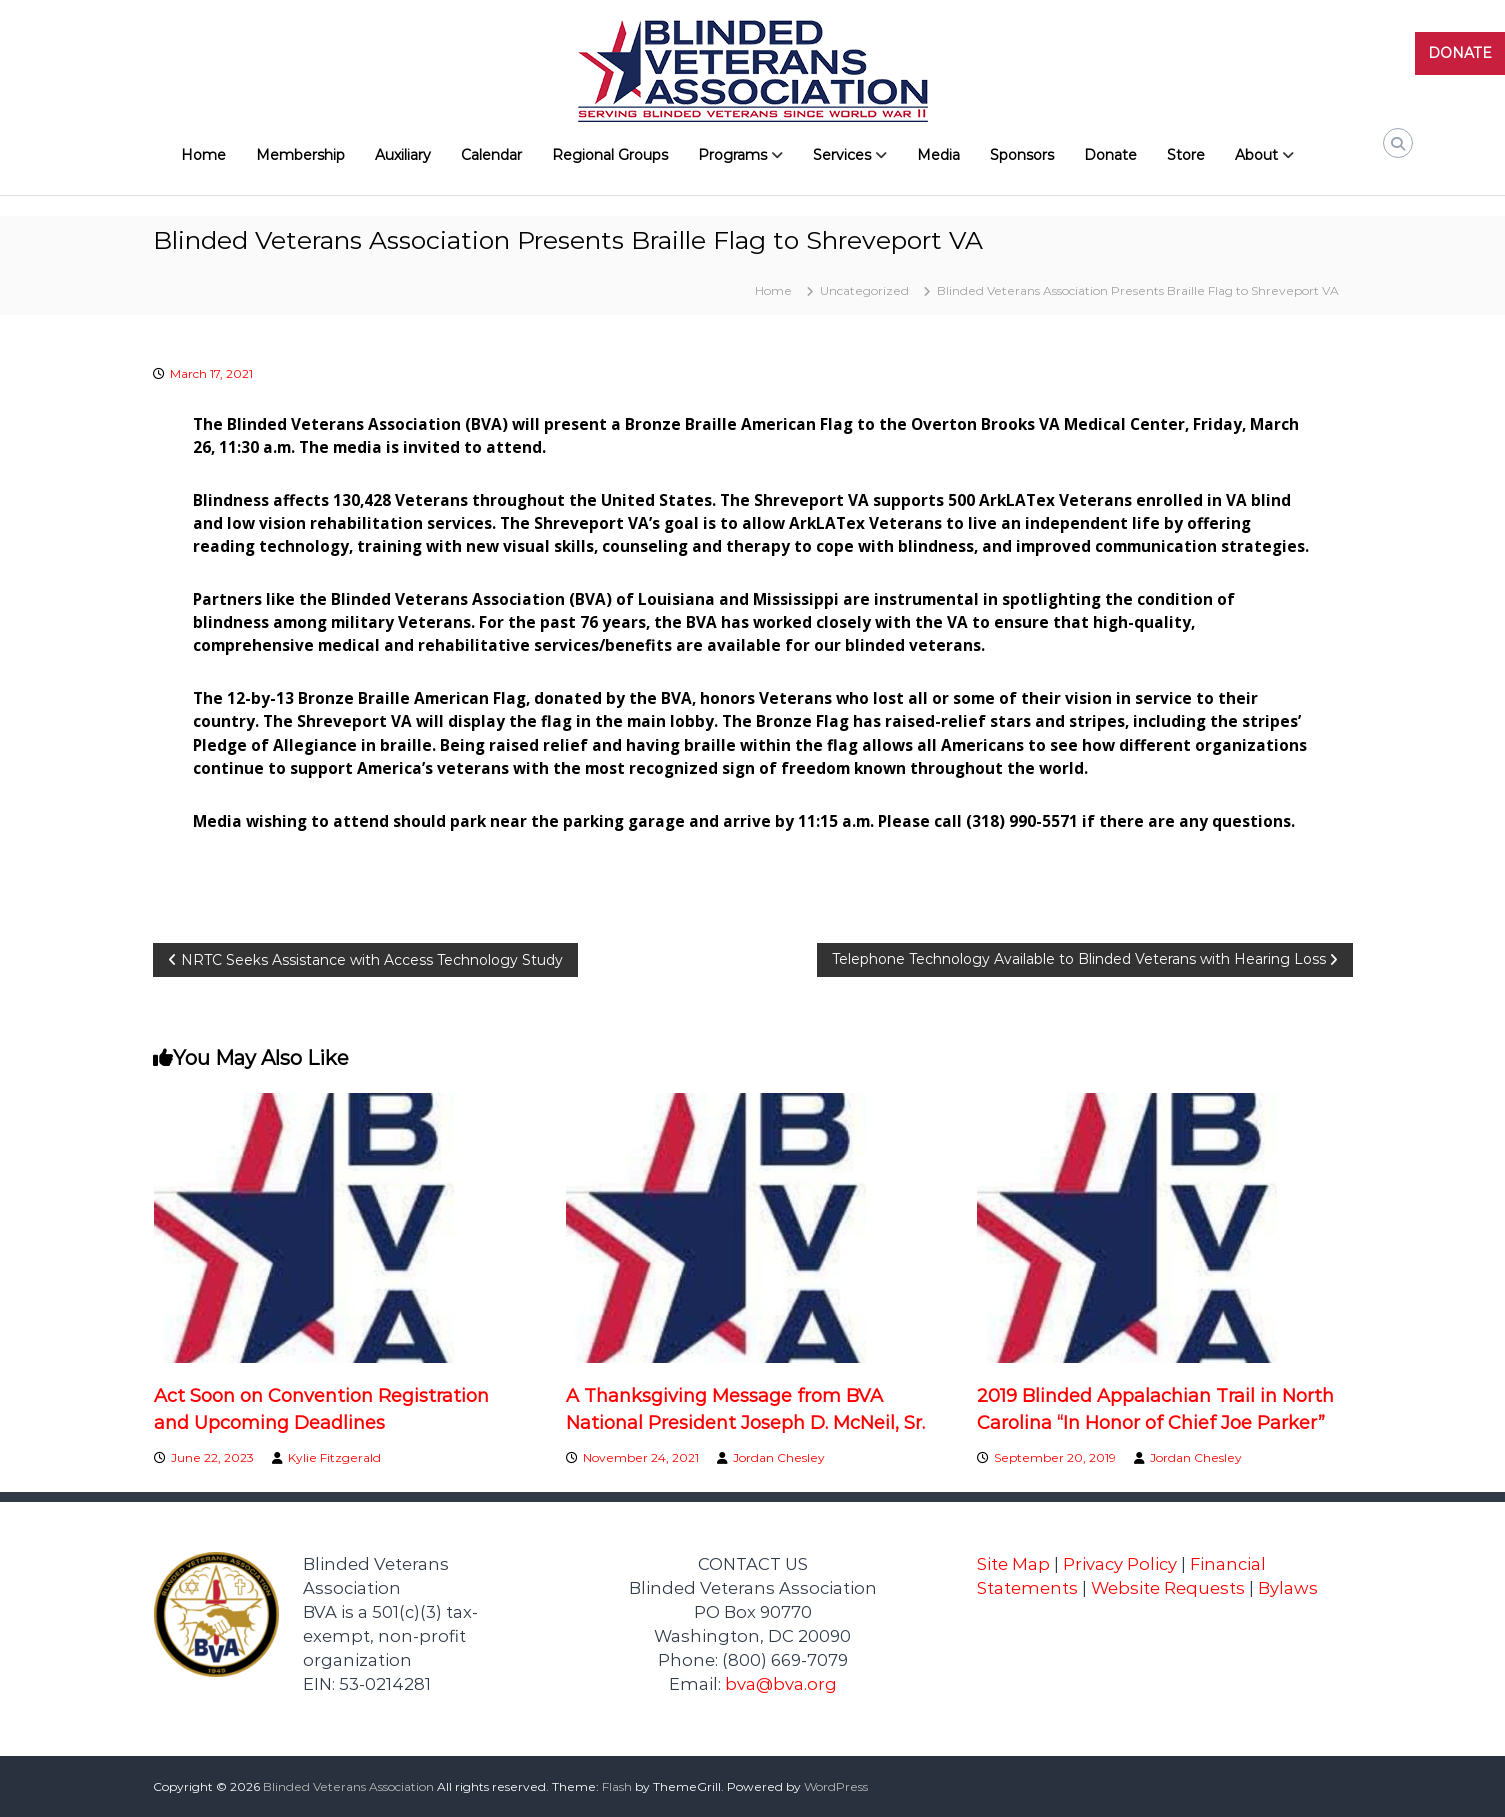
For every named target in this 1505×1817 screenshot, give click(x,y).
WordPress (836, 1786)
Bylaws (1288, 1588)
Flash (617, 1786)
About (1256, 155)
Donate (1110, 155)
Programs (732, 155)
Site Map (1013, 1564)
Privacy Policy (1120, 1564)
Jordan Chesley (779, 1457)
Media (938, 155)
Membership (300, 155)
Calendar (491, 155)
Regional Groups (610, 155)
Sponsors (1022, 155)
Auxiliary (403, 155)
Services (842, 155)
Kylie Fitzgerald (334, 1457)
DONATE (1460, 53)
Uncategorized (864, 290)
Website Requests (1168, 1588)
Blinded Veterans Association (348, 1786)
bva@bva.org (781, 1684)
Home (203, 155)
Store (1186, 155)
